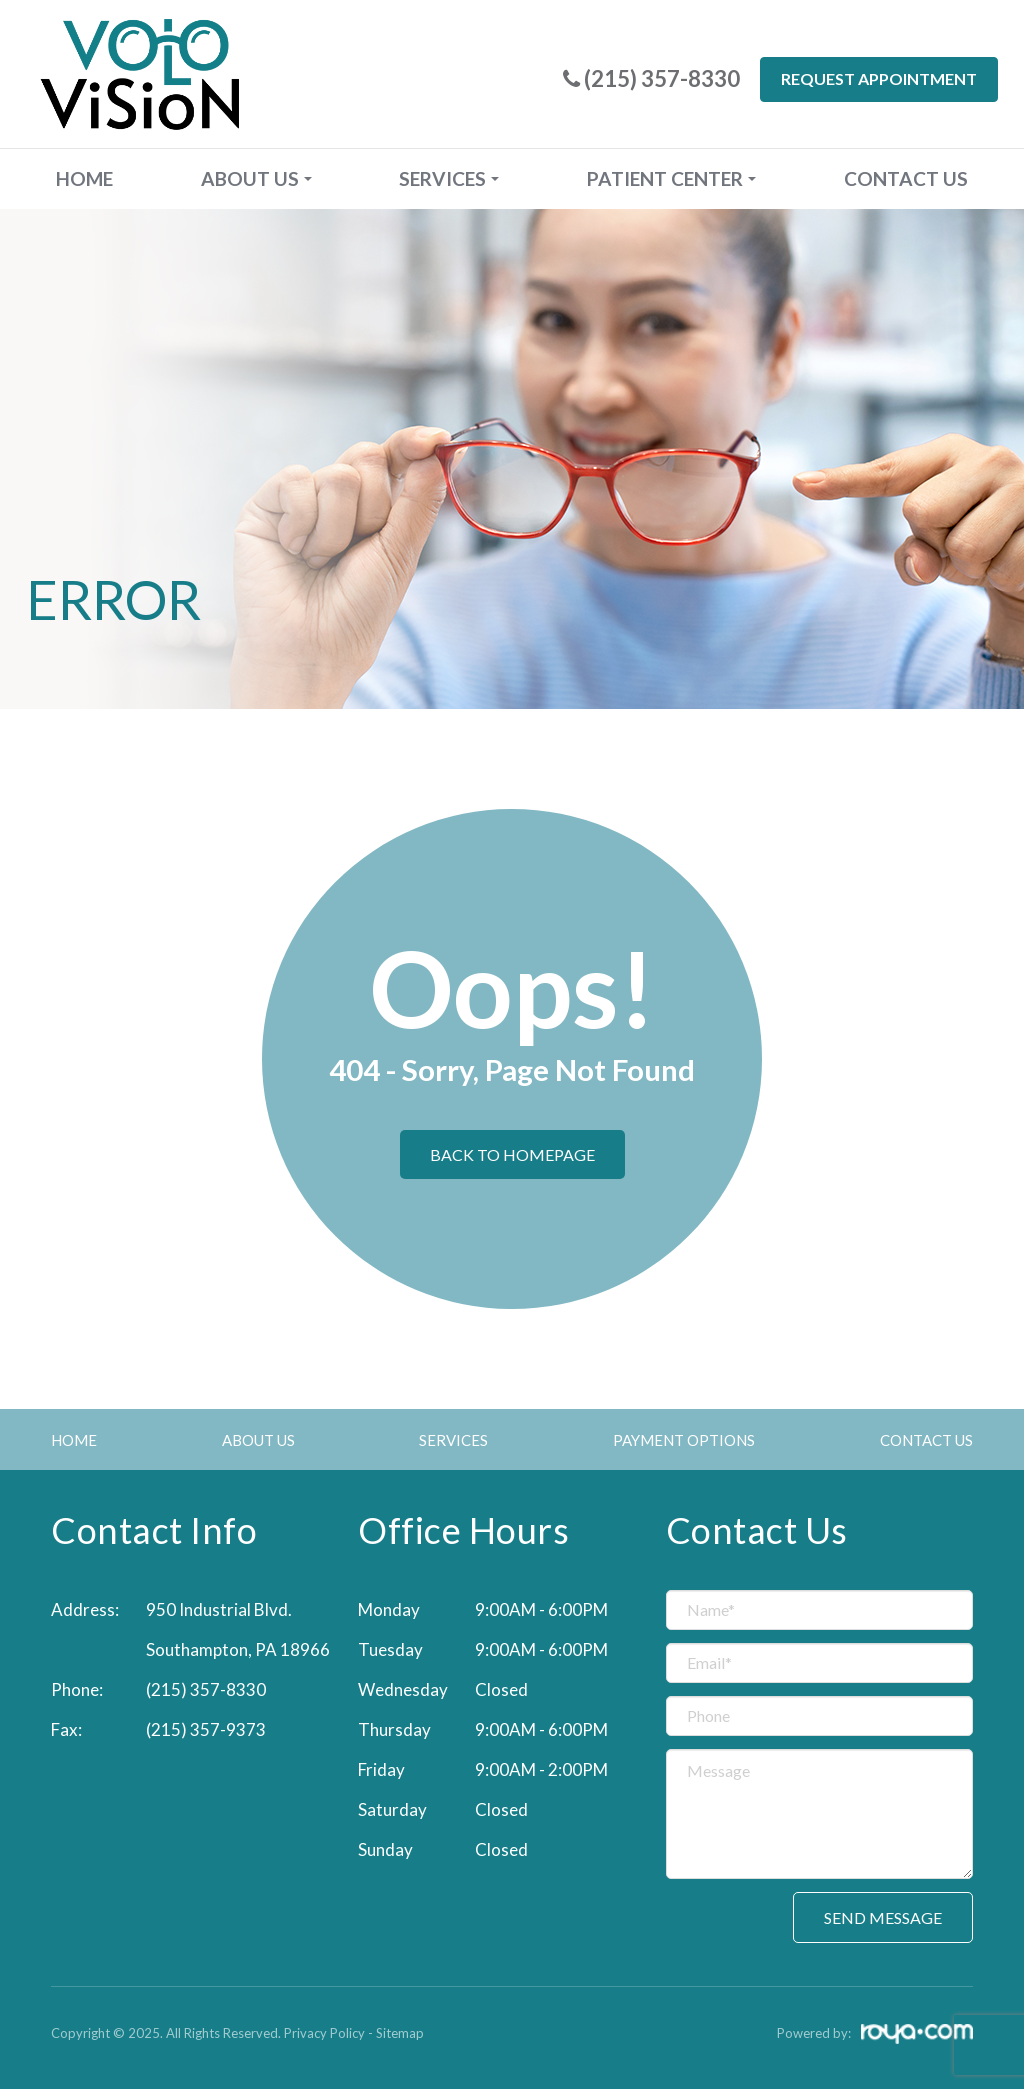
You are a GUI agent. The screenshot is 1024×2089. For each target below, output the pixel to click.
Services (453, 1440)
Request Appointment (879, 78)
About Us (258, 1440)
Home (84, 178)
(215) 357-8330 (206, 1689)
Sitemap (400, 2033)
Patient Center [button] (671, 178)
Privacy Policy (324, 2033)
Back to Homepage (512, 1154)
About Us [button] (256, 178)
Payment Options (684, 1440)
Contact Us (906, 178)
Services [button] (449, 178)
